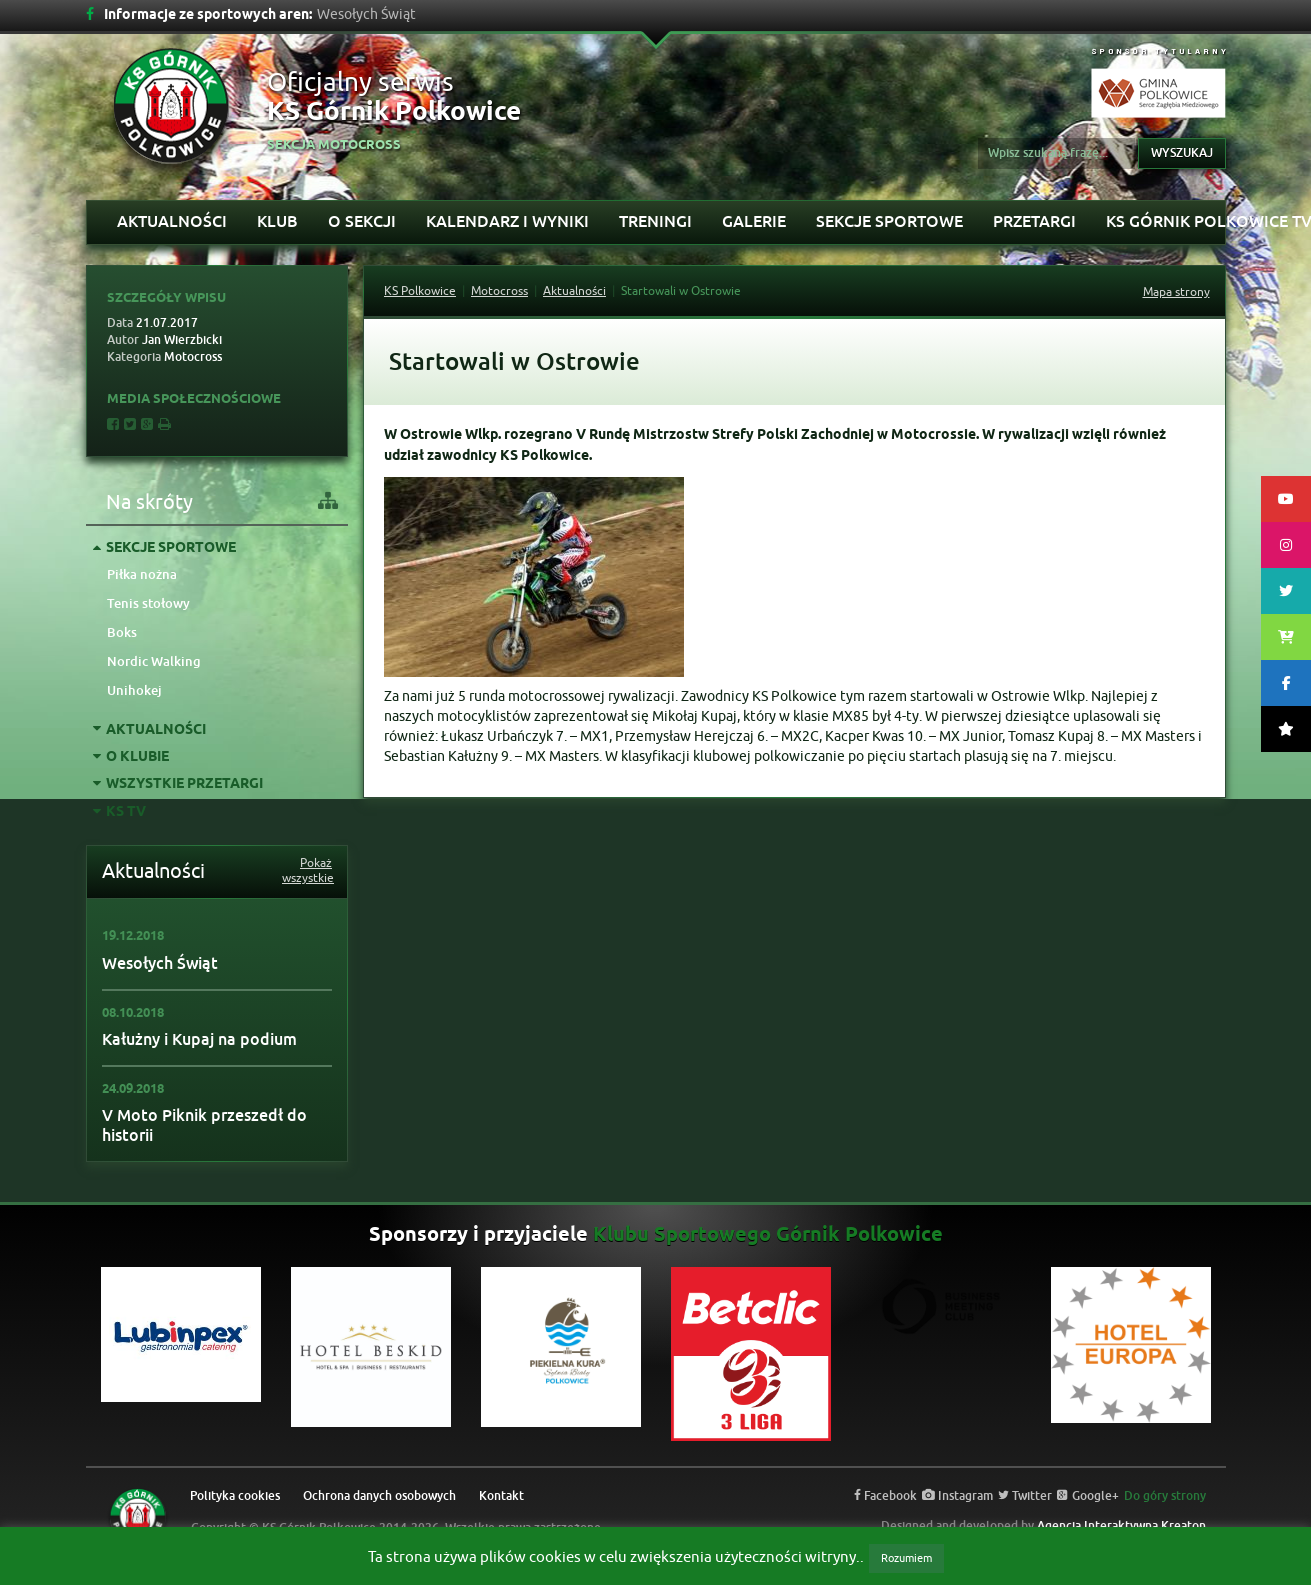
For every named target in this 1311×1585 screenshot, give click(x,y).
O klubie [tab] (131, 757)
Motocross (499, 291)
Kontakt (501, 1496)
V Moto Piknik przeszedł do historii (204, 1125)
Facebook (885, 1496)
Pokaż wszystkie (307, 871)
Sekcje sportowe (889, 221)
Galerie (754, 221)
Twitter (1025, 1496)
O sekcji (362, 221)
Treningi (655, 221)
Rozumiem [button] (906, 1558)
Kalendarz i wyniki (507, 221)
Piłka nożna (142, 574)
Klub (277, 221)
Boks (122, 632)
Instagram (957, 1496)
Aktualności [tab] (149, 730)
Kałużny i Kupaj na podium (199, 1039)
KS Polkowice (420, 291)
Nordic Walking (154, 661)
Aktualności (172, 221)
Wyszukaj (1182, 153)
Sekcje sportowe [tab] (164, 548)
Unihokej (134, 690)
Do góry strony (1165, 1496)
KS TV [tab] (119, 812)
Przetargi (1034, 221)
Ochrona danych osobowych (379, 1496)
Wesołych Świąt (160, 963)
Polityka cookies (235, 1496)
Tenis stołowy (148, 603)
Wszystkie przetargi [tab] (178, 784)
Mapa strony (1176, 292)
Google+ (1088, 1496)
